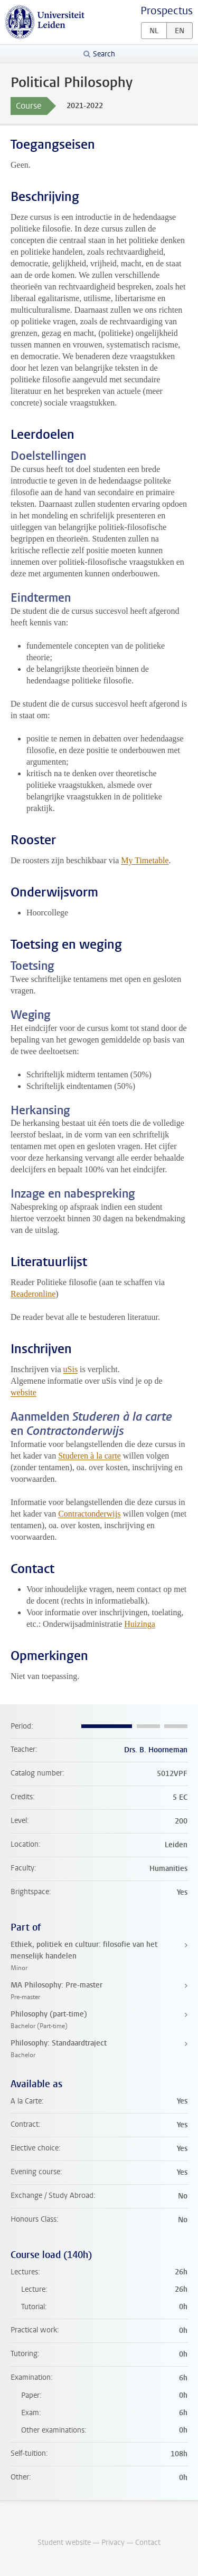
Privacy (113, 2543)
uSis (70, 1369)
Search (104, 54)
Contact (148, 2543)
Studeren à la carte (89, 1455)
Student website (64, 2543)
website (23, 1392)
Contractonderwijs (89, 1513)
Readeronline (33, 1293)
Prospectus (166, 11)
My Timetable (144, 860)
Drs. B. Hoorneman (155, 1750)
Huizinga (139, 1623)
